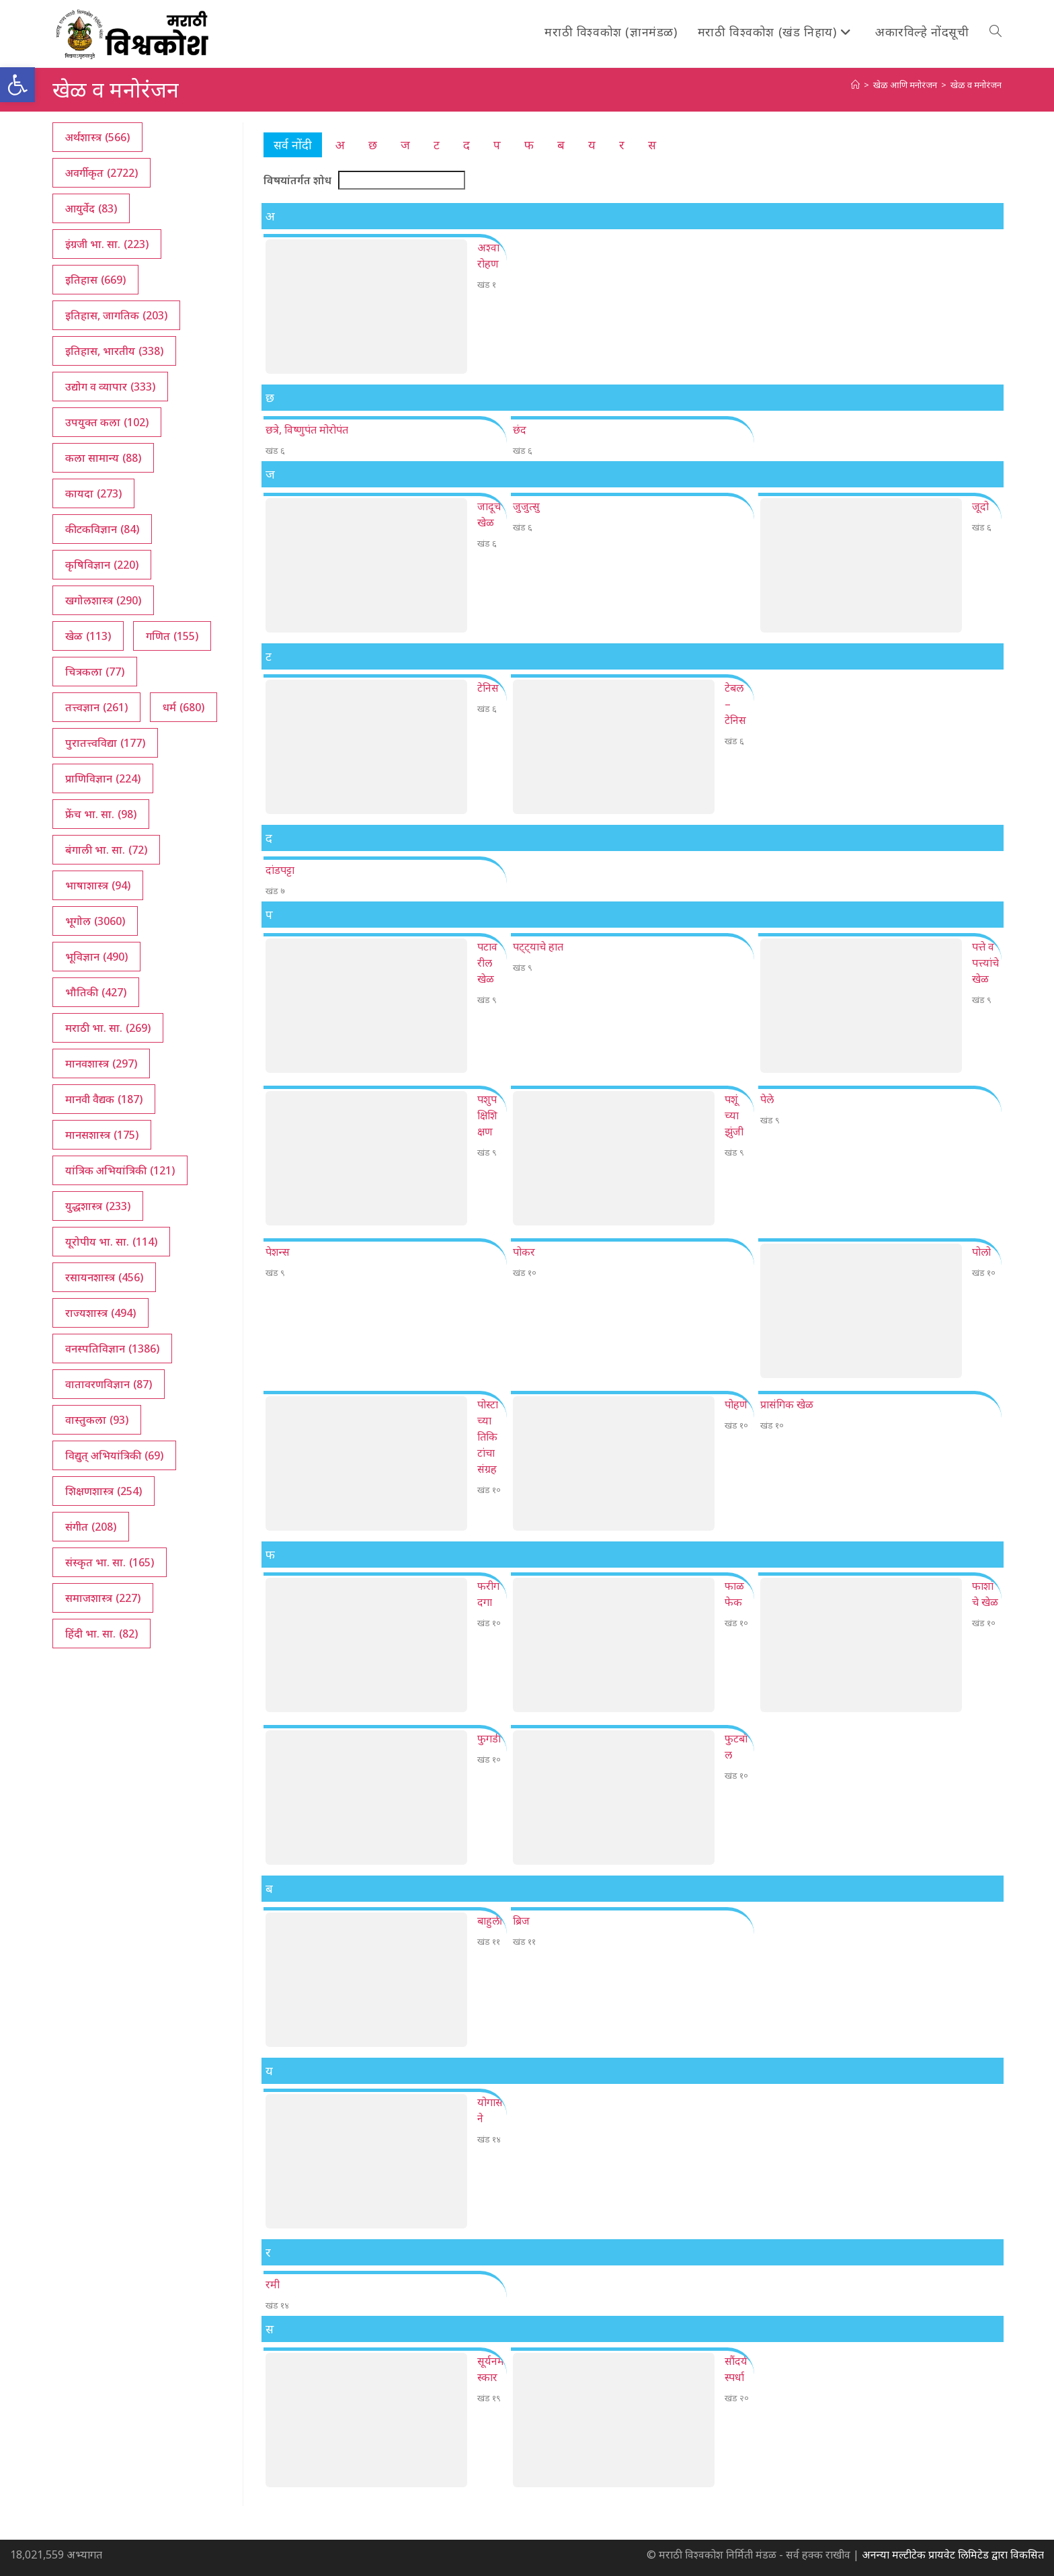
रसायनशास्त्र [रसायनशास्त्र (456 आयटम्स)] (104, 1277)
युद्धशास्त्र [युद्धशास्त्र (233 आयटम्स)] (97, 1206)
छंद (519, 429)
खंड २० (737, 2398)
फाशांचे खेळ (985, 1593)
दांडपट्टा (280, 869)
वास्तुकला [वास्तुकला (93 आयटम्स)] (96, 1420)
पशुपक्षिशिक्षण (487, 1115)
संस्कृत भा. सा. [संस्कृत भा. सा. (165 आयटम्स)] (109, 1562)
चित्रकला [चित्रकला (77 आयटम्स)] (94, 671)
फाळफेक (734, 1593)
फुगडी (489, 1738)
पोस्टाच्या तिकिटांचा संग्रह (487, 1436)
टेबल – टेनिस (735, 703)
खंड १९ (489, 2398)
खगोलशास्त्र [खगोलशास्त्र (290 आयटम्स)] (103, 600)
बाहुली (489, 1920)
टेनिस (488, 687)
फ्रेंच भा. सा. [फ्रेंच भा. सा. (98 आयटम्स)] (100, 814)
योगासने (490, 2110)
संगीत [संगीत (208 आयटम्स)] (90, 1527)
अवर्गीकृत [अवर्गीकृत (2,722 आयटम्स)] (101, 173)
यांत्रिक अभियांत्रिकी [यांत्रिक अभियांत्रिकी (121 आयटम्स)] (120, 1170)
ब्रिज (521, 1920)
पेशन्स (278, 1251)
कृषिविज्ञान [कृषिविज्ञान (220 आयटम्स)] (101, 565)
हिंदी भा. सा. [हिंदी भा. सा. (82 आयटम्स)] (101, 1633)
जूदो (980, 506)
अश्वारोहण (488, 255)
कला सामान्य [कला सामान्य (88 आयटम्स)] (103, 458)
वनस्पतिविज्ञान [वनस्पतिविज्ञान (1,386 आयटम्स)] (112, 1348)
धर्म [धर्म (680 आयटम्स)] (183, 707)
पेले (767, 1099)
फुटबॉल (736, 1746)
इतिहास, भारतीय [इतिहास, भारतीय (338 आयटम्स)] (114, 351)
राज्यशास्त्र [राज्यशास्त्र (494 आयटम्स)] (100, 1313)
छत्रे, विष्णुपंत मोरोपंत (307, 429)
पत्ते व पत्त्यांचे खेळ (985, 962)
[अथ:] (855, 85)
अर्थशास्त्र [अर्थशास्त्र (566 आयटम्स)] (97, 137)
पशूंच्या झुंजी (734, 1115)
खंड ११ (488, 1941)
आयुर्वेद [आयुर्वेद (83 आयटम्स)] (91, 208)
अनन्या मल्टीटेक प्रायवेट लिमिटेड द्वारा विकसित (953, 2554)
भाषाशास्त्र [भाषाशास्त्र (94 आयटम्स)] (97, 885)
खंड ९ (487, 1000)
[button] (17, 84)
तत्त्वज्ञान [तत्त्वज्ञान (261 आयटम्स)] (96, 707)
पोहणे (736, 1404)
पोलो (981, 1251)
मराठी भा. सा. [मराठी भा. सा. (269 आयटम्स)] (108, 1028)
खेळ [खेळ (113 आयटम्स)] (88, 636)
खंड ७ (275, 891)
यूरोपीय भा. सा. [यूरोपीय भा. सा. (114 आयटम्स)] (111, 1242)
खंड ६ (275, 450)
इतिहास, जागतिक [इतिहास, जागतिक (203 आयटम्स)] (116, 315)
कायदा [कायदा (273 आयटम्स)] (93, 493)
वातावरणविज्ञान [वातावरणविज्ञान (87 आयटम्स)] (108, 1384)
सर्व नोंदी (293, 144)
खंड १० (524, 1272)
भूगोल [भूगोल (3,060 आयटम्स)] (95, 921)
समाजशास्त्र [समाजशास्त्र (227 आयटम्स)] (102, 1598)
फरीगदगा (488, 1593)
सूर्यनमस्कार (490, 2368)
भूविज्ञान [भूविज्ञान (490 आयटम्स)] (96, 957)
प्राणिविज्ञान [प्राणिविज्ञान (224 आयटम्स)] (102, 778)
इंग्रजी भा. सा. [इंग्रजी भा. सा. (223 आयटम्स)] (107, 244)
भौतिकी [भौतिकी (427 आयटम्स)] (95, 992)
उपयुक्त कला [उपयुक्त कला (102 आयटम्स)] (107, 422)
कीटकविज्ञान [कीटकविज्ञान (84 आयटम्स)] (102, 529)
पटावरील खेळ (487, 962)
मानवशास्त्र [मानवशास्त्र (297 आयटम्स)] (101, 1063)
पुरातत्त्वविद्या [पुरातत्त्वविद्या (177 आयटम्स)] (105, 743)
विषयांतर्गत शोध (297, 180)
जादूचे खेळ (489, 514)
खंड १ (486, 284)
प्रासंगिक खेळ (786, 1404)
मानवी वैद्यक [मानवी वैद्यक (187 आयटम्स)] (104, 1099)
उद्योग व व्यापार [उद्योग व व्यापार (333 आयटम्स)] (110, 386)
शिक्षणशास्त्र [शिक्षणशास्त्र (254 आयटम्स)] (103, 1491)
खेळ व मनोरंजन (976, 85)
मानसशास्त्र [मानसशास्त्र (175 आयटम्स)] (101, 1135)
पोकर (524, 1251)
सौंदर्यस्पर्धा (736, 2368)
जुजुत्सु (526, 506)
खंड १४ (489, 2139)
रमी (273, 2284)
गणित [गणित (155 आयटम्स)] (172, 636)
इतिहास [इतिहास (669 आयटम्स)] (95, 280)
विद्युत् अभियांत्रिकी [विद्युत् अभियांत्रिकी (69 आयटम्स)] (114, 1455)
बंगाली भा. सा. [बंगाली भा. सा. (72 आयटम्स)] (106, 850)
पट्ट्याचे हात (538, 946)
